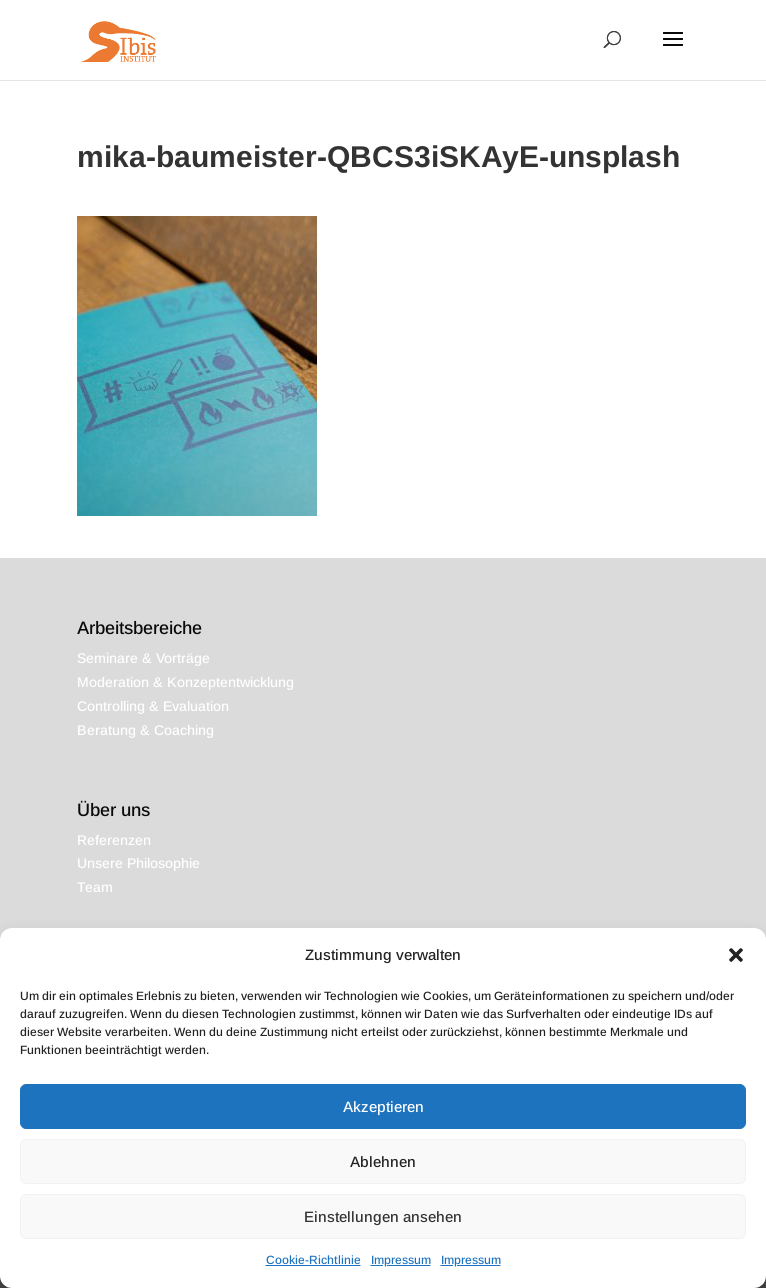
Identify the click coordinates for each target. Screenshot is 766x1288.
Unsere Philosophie (138, 863)
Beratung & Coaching (145, 730)
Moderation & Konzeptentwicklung (185, 682)
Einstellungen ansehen (383, 1216)
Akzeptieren (383, 1106)
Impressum (401, 1260)
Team (95, 887)
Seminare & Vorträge (143, 658)
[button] (736, 955)
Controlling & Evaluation (153, 706)
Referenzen (114, 840)
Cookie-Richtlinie (313, 1260)
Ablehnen (383, 1161)
